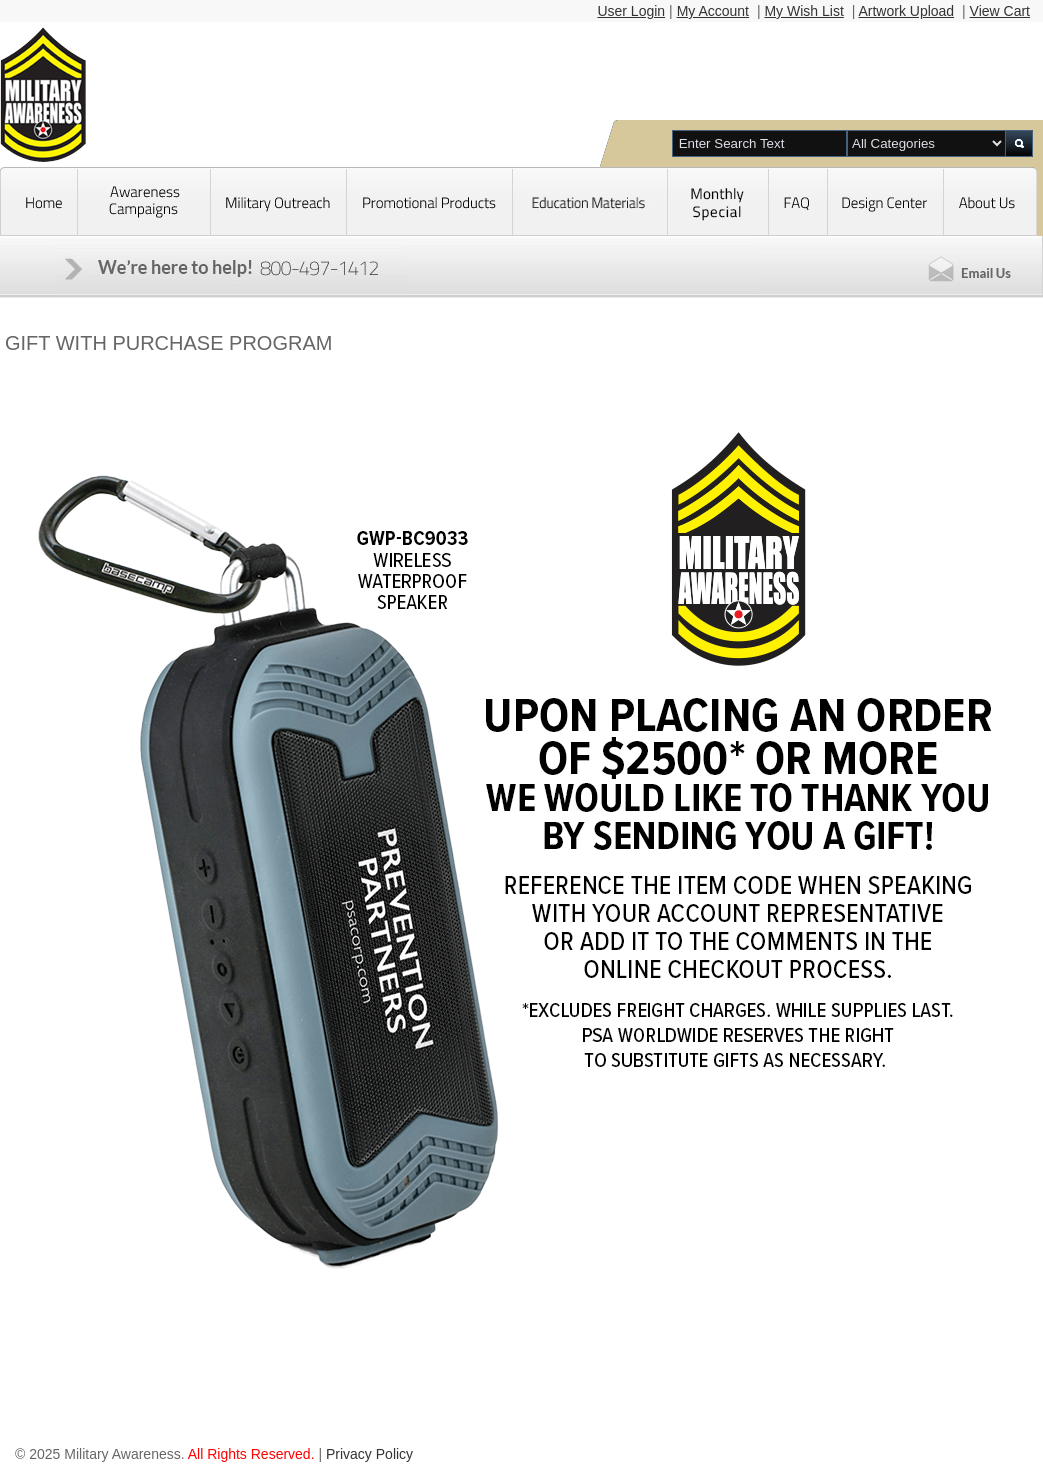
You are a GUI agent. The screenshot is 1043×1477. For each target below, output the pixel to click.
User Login (631, 11)
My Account (713, 11)
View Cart (1000, 11)
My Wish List (803, 11)
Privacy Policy (369, 1454)
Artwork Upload (906, 11)
